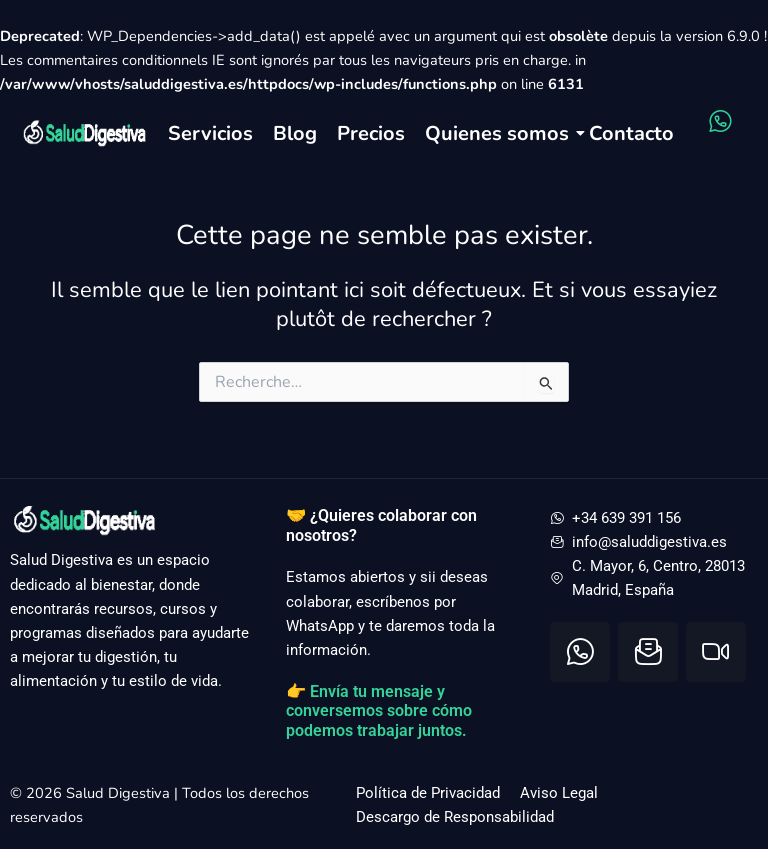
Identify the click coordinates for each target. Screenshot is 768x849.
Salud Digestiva (120, 793)
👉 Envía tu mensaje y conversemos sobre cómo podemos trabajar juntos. (379, 711)
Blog (295, 133)
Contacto (631, 133)
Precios (371, 133)
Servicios (210, 133)
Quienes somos (497, 133)
